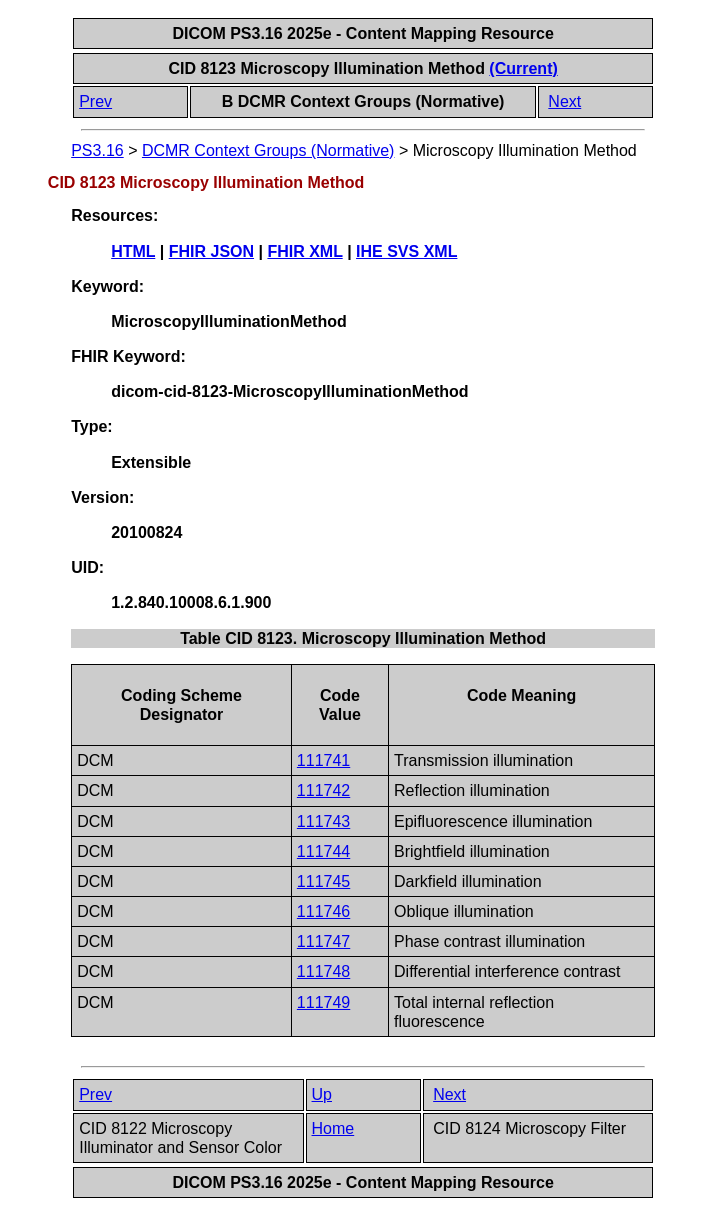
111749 (323, 1002)
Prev (95, 101)
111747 (323, 941)
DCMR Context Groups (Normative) (268, 150)
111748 (323, 971)
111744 (323, 851)
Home (333, 1128)
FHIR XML (304, 251)
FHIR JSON (211, 251)
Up (322, 1094)
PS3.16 (97, 150)
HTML (133, 251)
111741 (323, 760)
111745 (323, 881)
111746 (323, 911)
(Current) (523, 68)
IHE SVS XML (406, 251)
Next (564, 101)
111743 (323, 821)
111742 (323, 790)
